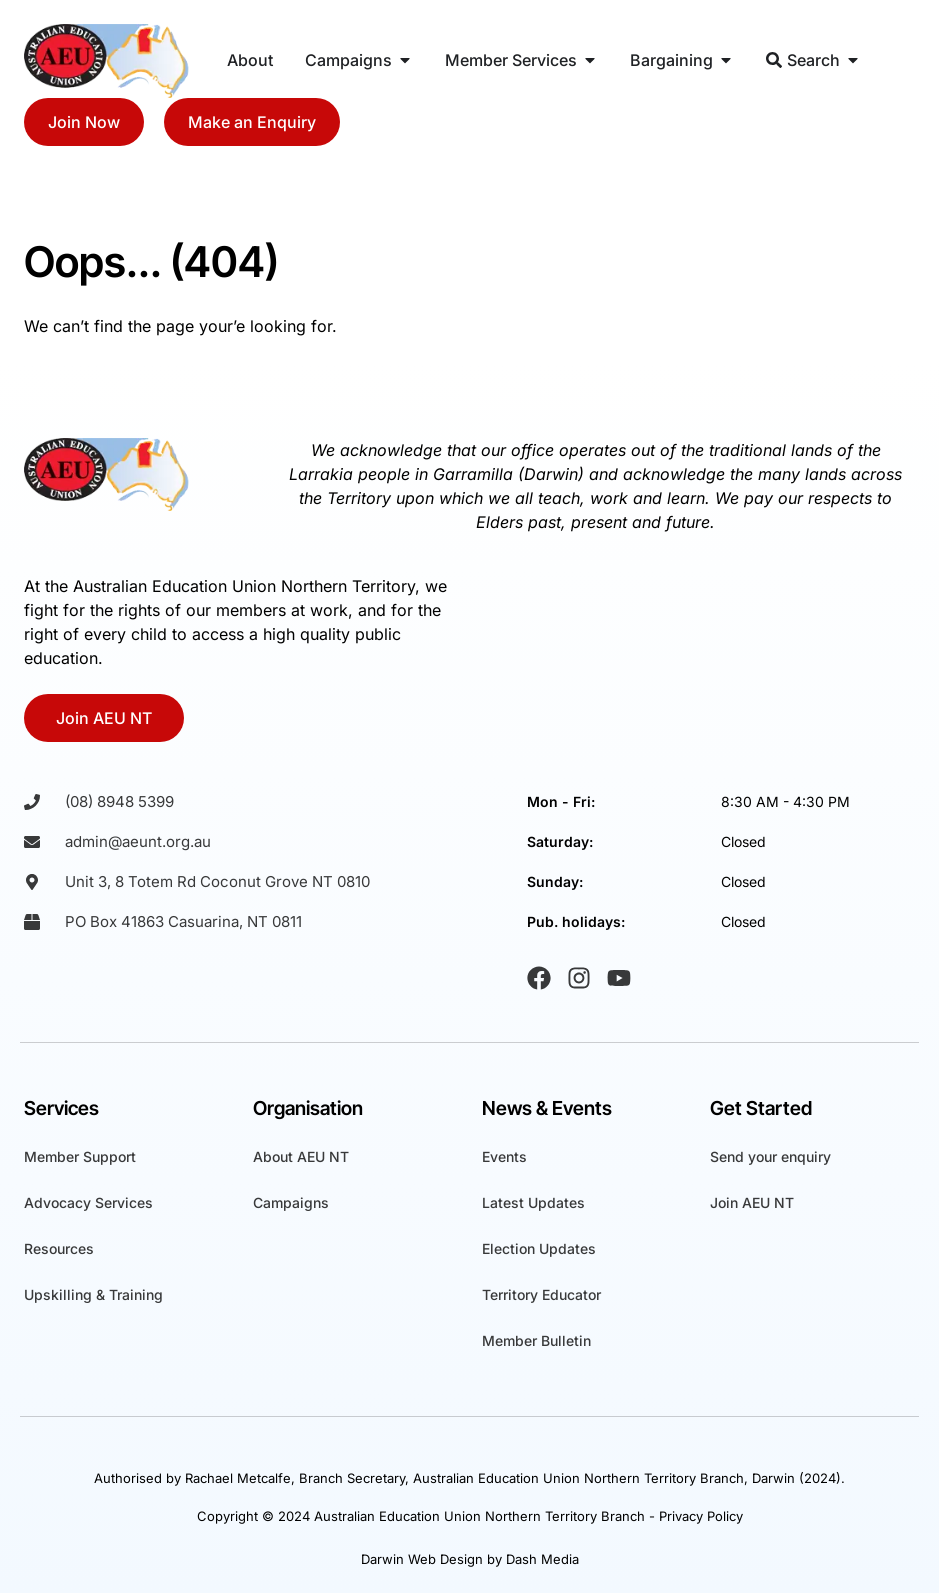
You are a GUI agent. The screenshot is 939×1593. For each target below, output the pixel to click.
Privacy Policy (701, 1516)
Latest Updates (533, 1202)
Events (504, 1156)
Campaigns (291, 1202)
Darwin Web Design (422, 1559)
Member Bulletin (536, 1340)
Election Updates (539, 1248)
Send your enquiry (770, 1156)
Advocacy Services (88, 1202)
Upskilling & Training (93, 1294)
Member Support (80, 1156)
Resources (59, 1248)
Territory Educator (541, 1294)
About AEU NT (301, 1156)
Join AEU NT (752, 1202)
